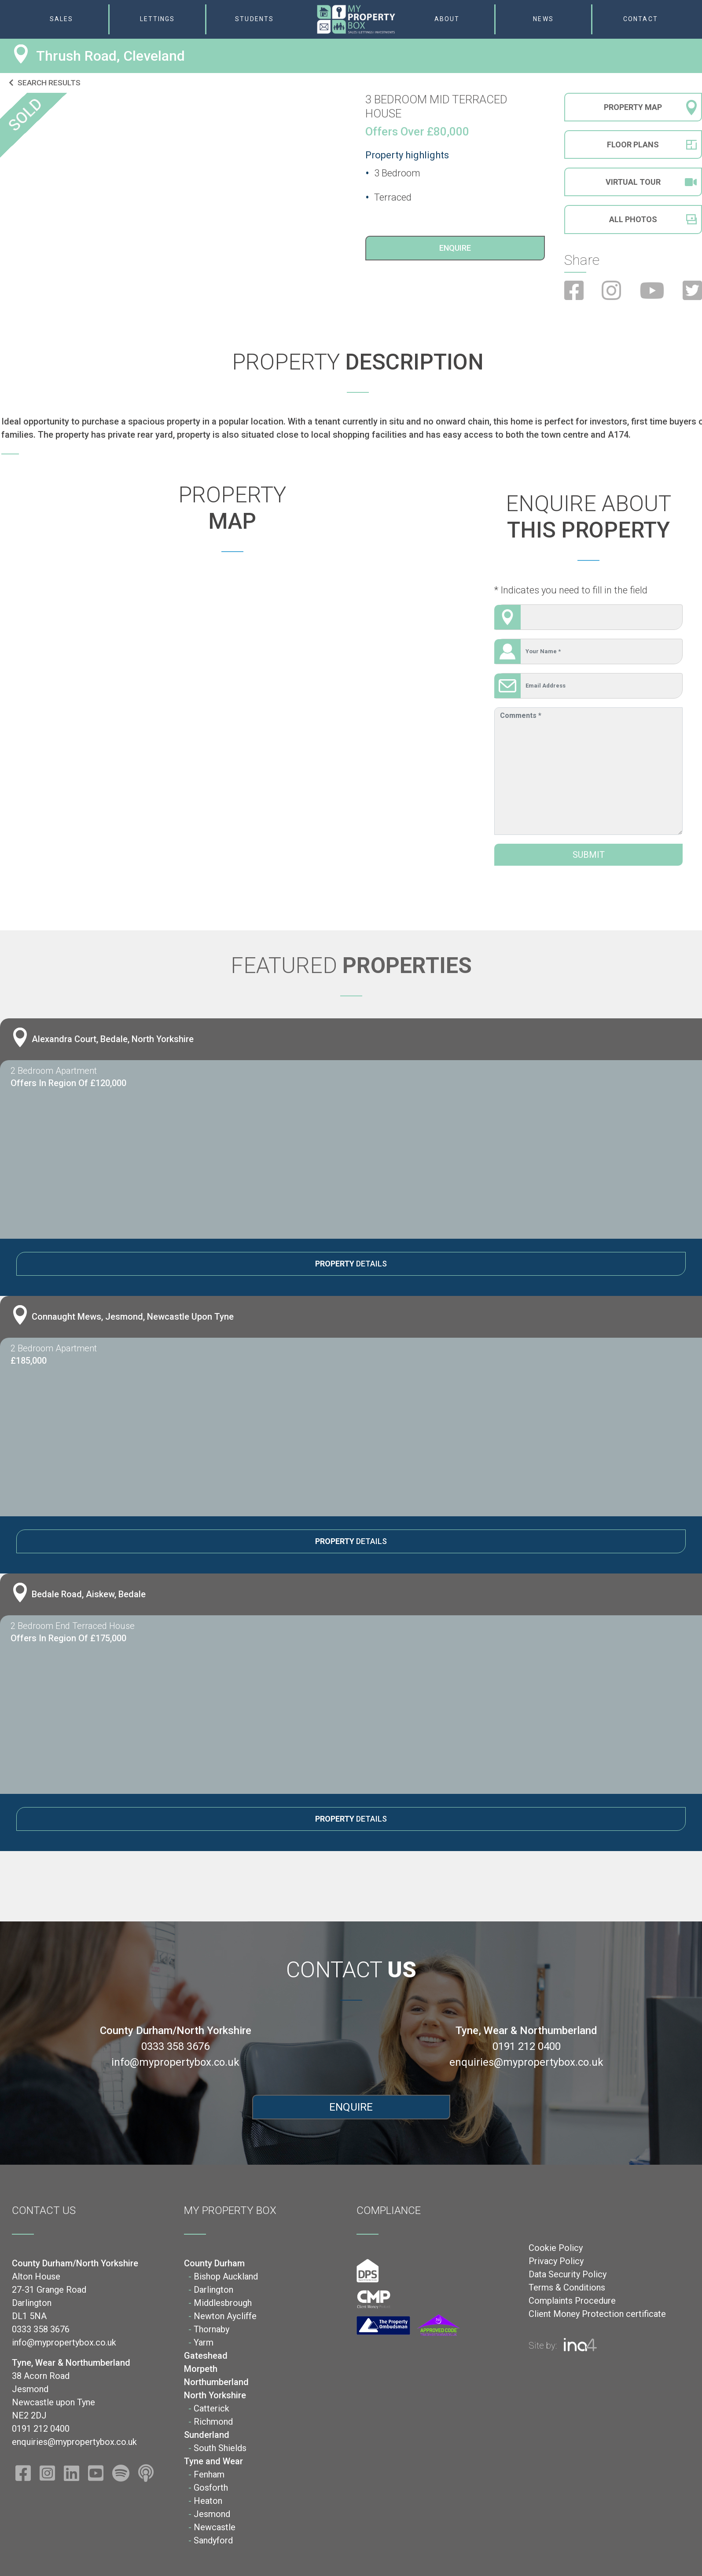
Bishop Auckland (226, 2276)
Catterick (211, 2408)
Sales (62, 18)
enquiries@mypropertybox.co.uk (526, 2062)
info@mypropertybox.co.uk (175, 2062)
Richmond (213, 2421)
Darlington (213, 2289)
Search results (45, 82)
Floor (633, 145)
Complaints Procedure (572, 2300)
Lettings (157, 18)
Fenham (209, 2474)
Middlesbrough (223, 2303)
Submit (589, 854)
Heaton (208, 2501)
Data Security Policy (567, 2274)
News (543, 18)
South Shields (220, 2448)
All (633, 220)
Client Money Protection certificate (597, 2314)
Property (633, 107)
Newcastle (214, 2527)
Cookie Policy (556, 2248)
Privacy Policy (556, 2261)
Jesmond (212, 2514)
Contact (640, 18)
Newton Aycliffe (225, 2316)
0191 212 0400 (527, 2046)
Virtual (651, 183)
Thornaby (211, 2329)
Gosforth (211, 2487)
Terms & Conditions (567, 2287)
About (447, 18)
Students (254, 18)
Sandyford (213, 2540)
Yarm (203, 2342)
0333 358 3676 (175, 2046)
